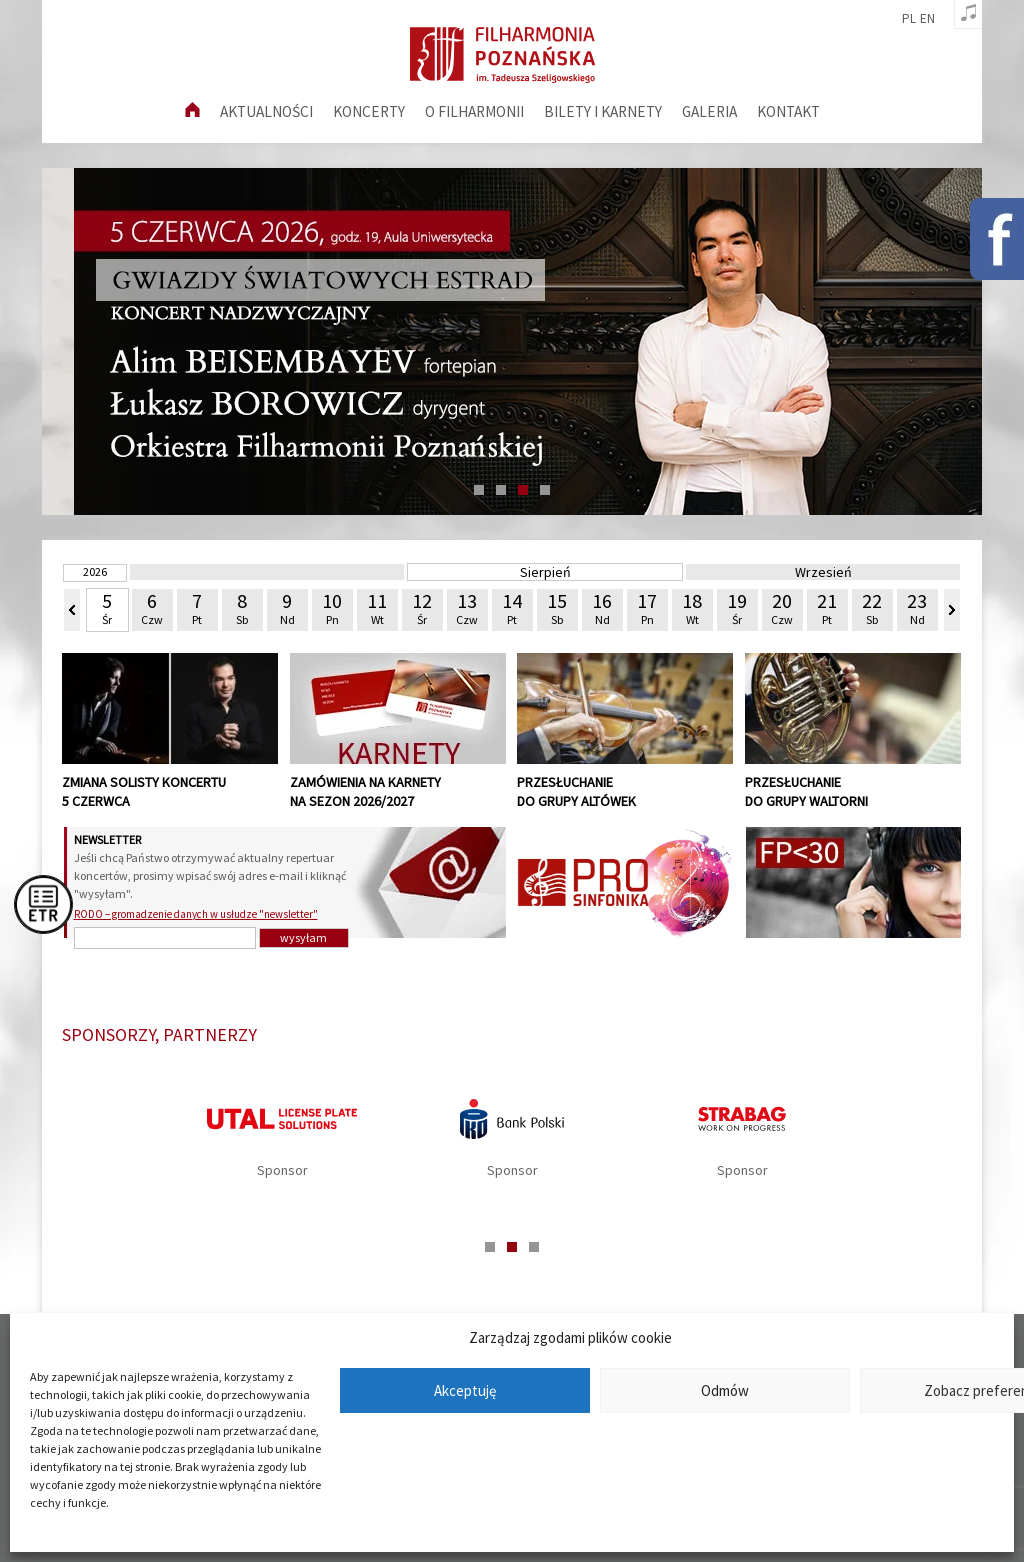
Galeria (709, 111)
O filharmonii (474, 111)
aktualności (266, 111)
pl (909, 19)
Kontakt (788, 111)
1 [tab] (479, 490)
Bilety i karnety (603, 111)
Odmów (725, 1390)
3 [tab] (523, 490)
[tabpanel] (512, 1144)
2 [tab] (501, 490)
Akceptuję (465, 1390)
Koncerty (369, 111)
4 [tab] (545, 490)
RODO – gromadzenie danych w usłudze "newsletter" (196, 914)
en (927, 19)
